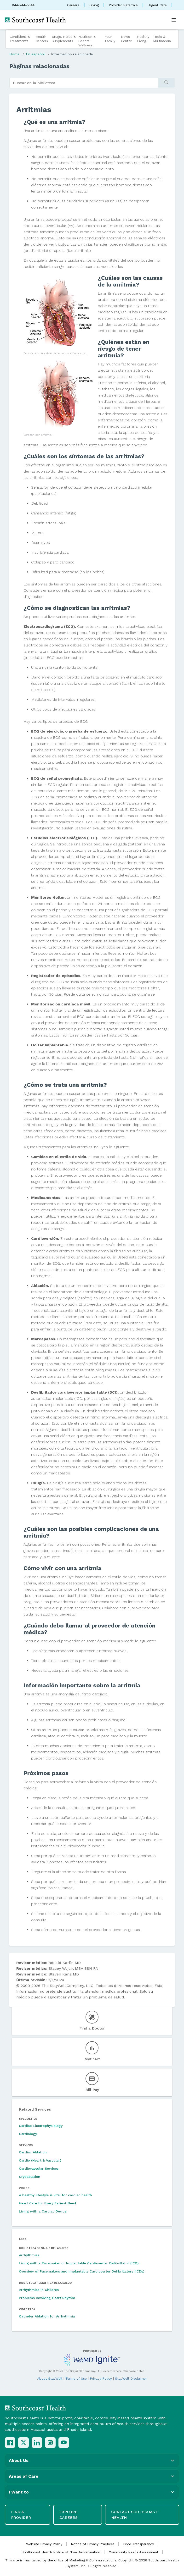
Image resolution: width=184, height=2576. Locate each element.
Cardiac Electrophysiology (41, 2126)
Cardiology (28, 2134)
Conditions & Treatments (20, 39)
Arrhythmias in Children (39, 2290)
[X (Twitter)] (23, 2442)
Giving (94, 5)
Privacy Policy (101, 2378)
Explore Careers (68, 2515)
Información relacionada (72, 54)
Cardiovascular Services (38, 2168)
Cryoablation (29, 2177)
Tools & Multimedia (162, 39)
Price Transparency (138, 2544)
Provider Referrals (123, 5)
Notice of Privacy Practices (93, 2544)
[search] (83, 83)
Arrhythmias (29, 2255)
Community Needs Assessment (133, 2552)
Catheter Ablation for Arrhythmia (47, 2316)
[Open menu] (174, 20)
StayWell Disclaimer (131, 2378)
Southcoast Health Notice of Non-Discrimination (61, 2552)
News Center (126, 39)
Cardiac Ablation (33, 2152)
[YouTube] (63, 2442)
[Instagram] (50, 2442)
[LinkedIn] (37, 2442)
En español (35, 54)
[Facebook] (10, 2442)
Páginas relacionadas (39, 66)
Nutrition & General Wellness (87, 41)
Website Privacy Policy (44, 2544)
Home (14, 54)
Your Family (110, 39)
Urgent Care (157, 5)
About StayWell (49, 2378)
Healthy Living (143, 39)
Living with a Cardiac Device (42, 2211)
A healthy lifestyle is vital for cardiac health (55, 2195)
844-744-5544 (23, 5)
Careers (73, 5)
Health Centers (42, 39)
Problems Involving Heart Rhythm (47, 2298)
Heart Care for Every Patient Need (47, 2203)
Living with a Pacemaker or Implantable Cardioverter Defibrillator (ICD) (78, 2263)
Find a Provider (21, 2515)
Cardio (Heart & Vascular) (40, 2160)
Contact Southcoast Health (134, 2515)
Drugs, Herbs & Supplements (64, 39)
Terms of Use (76, 2378)
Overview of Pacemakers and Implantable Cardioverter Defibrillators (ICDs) (81, 2271)
